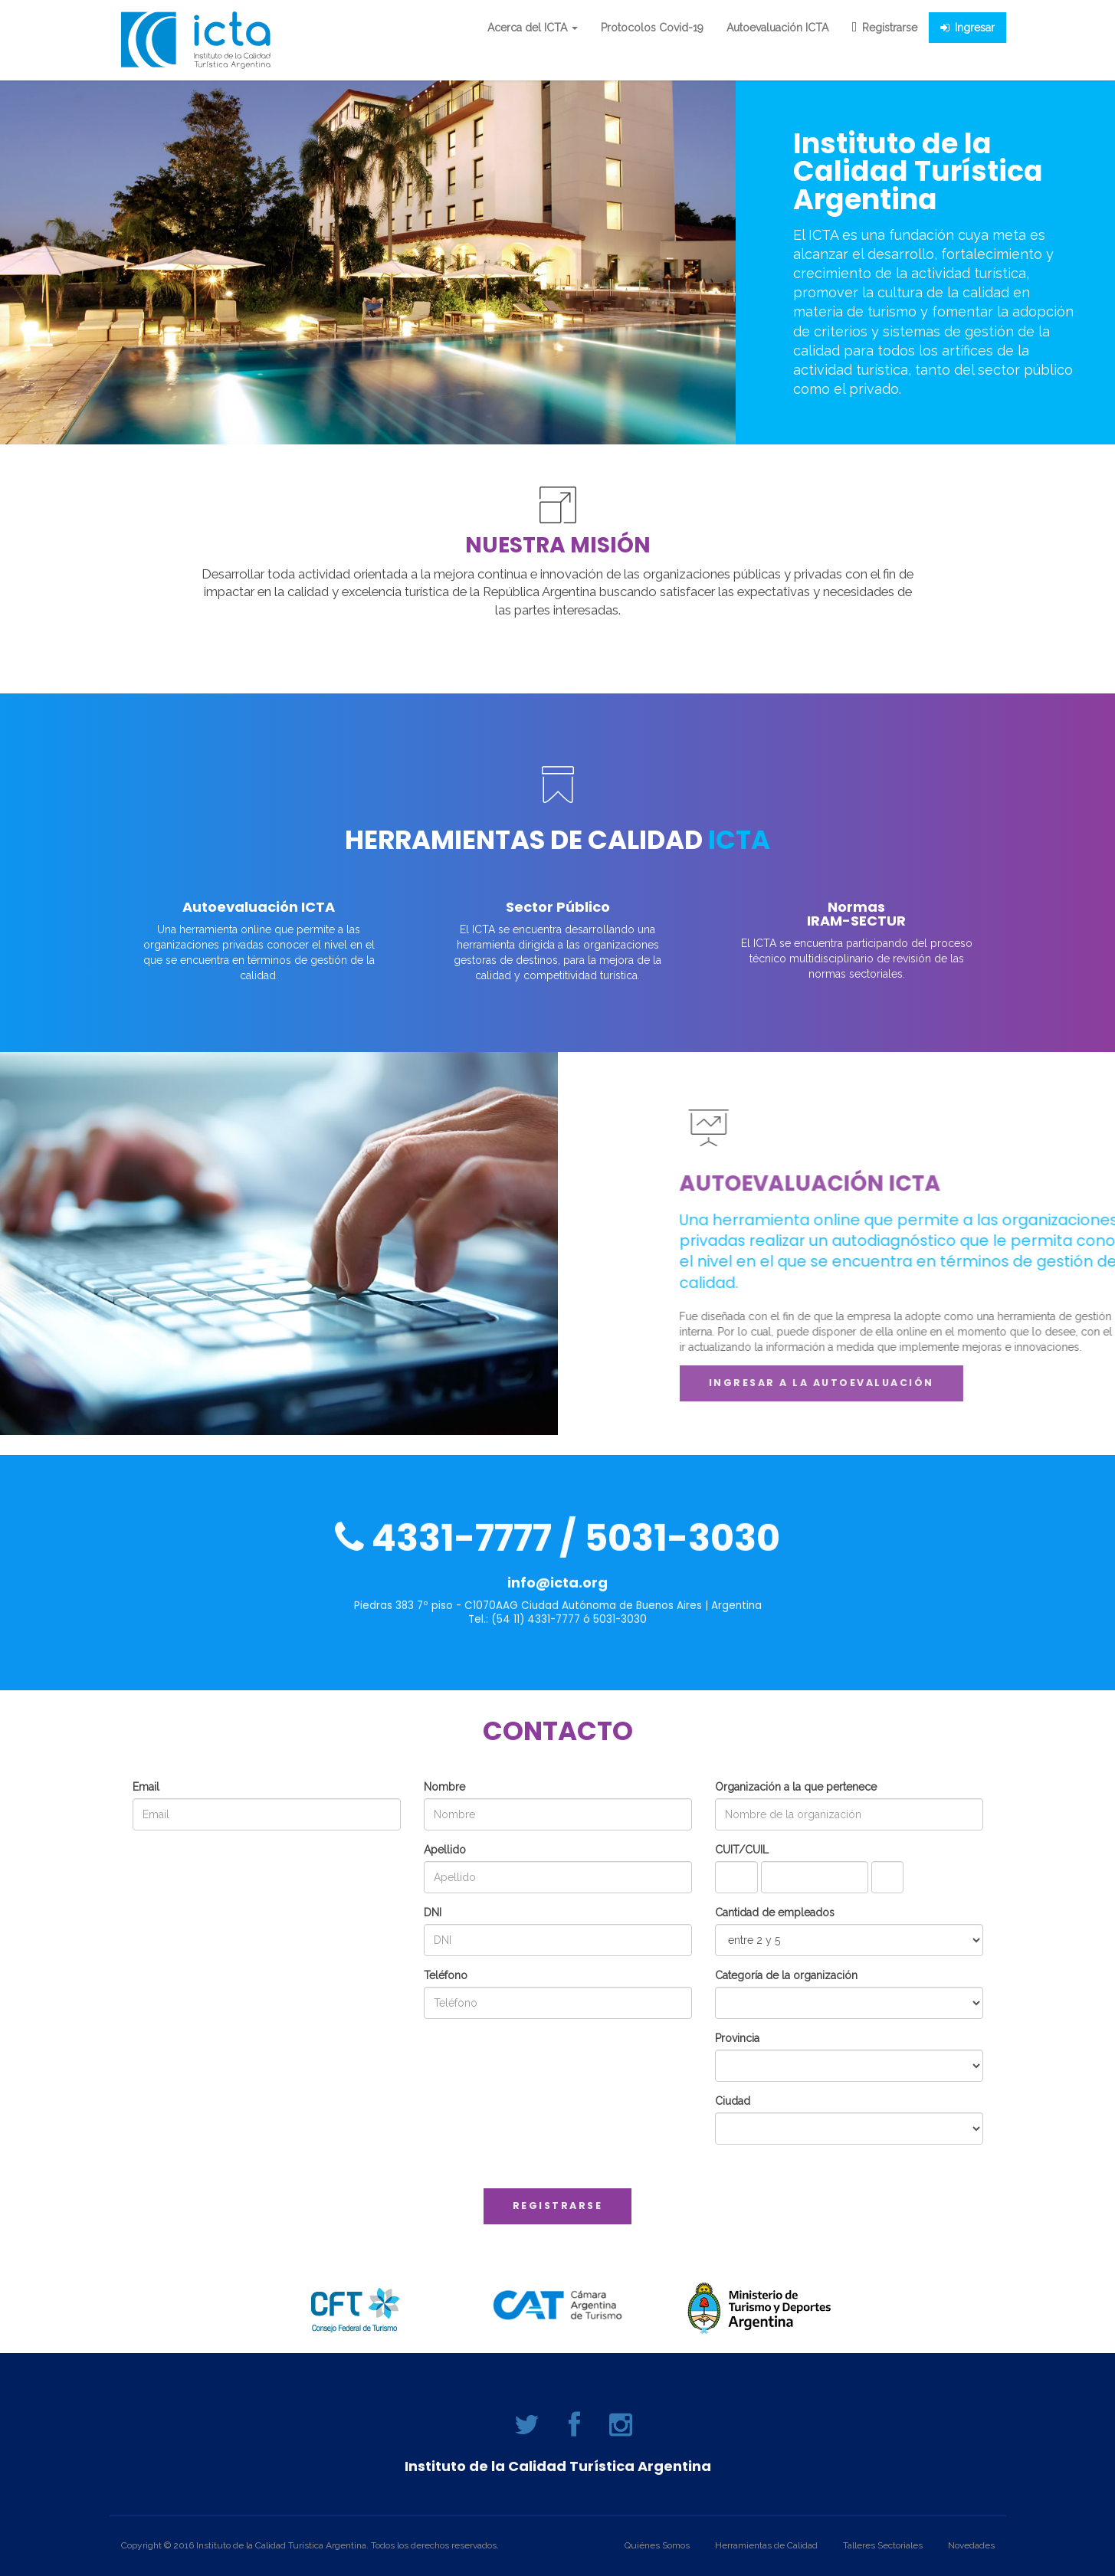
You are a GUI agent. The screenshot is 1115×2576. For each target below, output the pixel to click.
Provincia (737, 2038)
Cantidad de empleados (775, 1912)
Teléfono (445, 1975)
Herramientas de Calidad (766, 2545)
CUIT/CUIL (742, 1850)
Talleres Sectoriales (883, 2545)
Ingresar (967, 27)
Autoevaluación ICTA (777, 27)
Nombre (444, 1787)
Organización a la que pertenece (796, 1787)
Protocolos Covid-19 (652, 27)
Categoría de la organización (786, 1975)
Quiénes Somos (657, 2545)
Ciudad (732, 2101)
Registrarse (884, 27)
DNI (432, 1912)
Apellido (445, 1850)
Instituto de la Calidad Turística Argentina (558, 2466)
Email (146, 1787)
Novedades (971, 2545)
